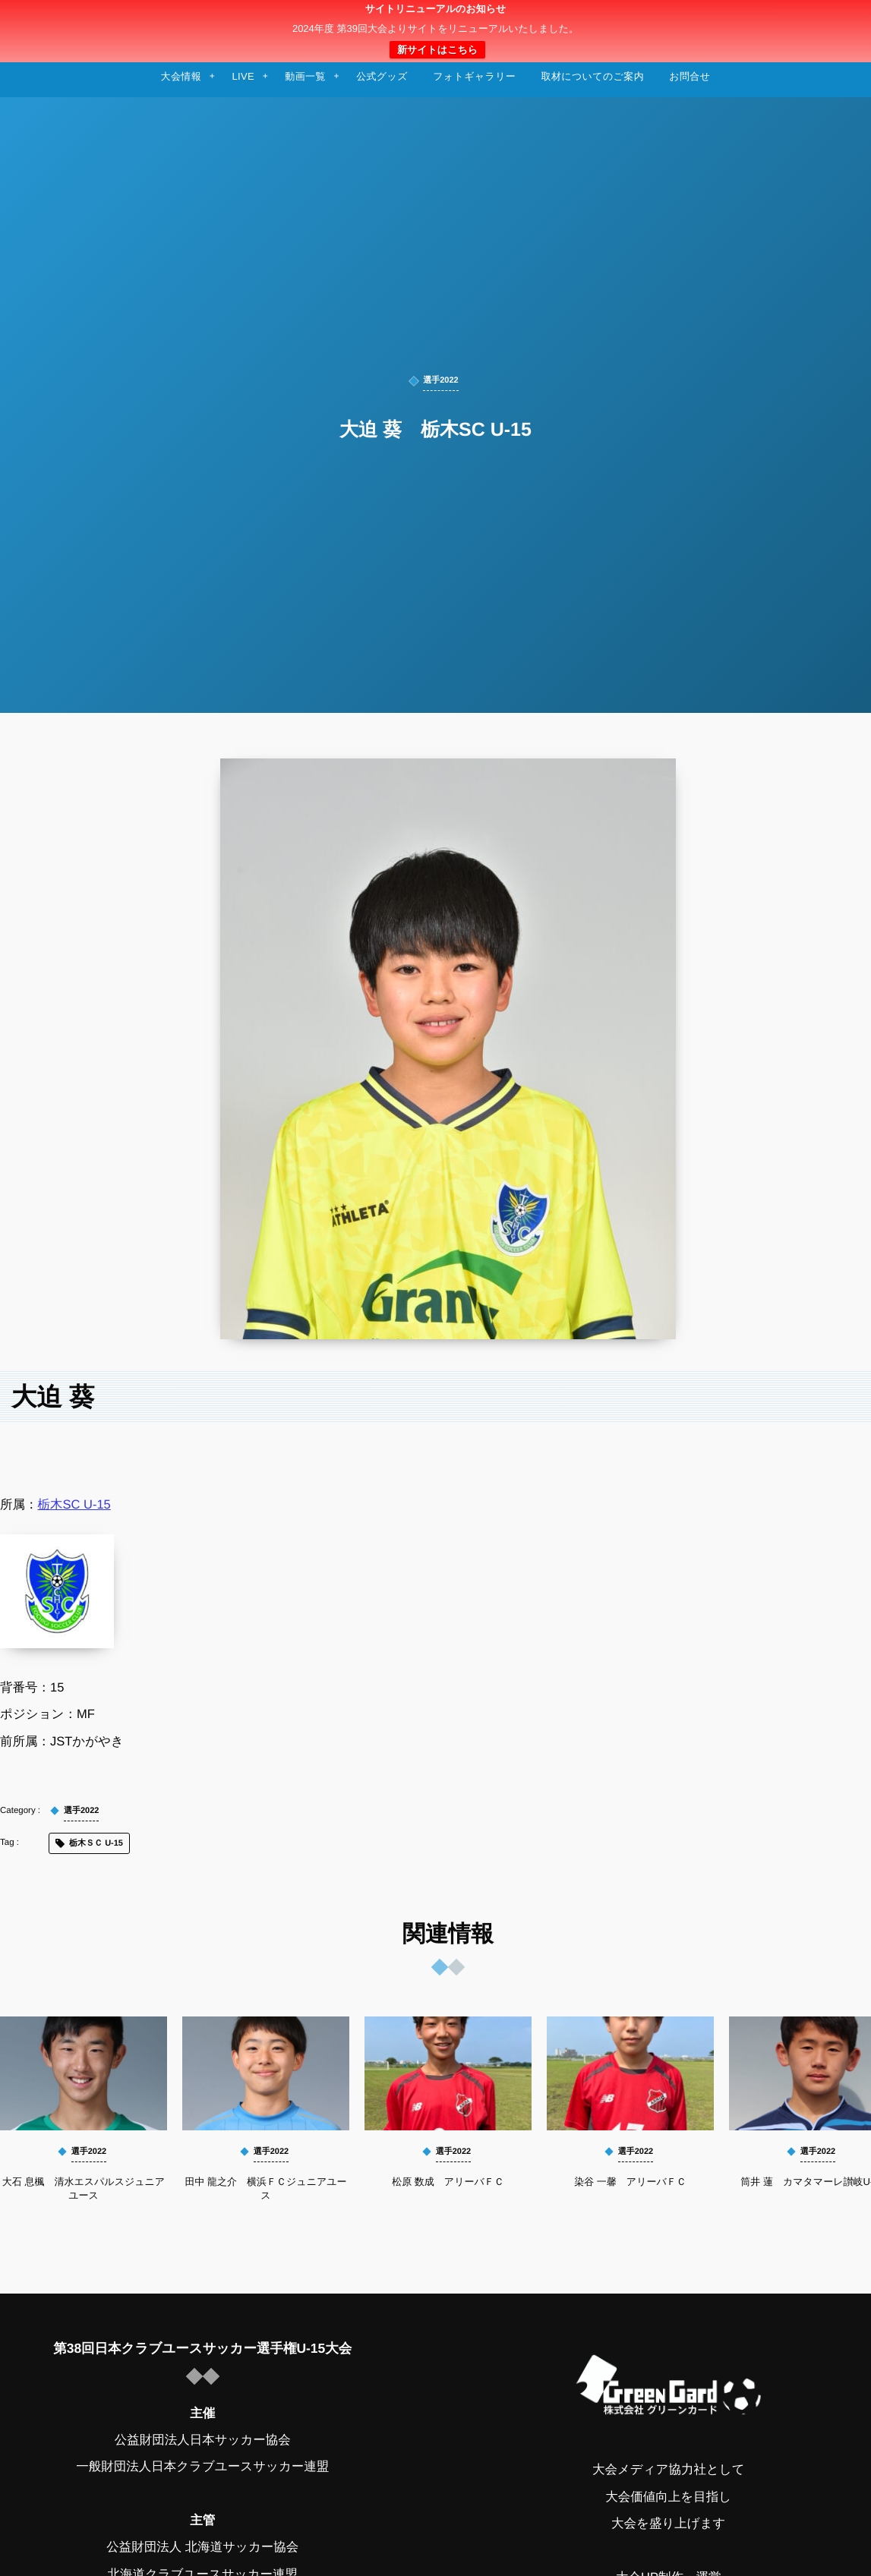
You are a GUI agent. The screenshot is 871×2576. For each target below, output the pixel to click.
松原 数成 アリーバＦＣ (448, 2181)
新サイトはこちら (437, 49)
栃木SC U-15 (74, 1505)
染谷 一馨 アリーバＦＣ (630, 2181)
